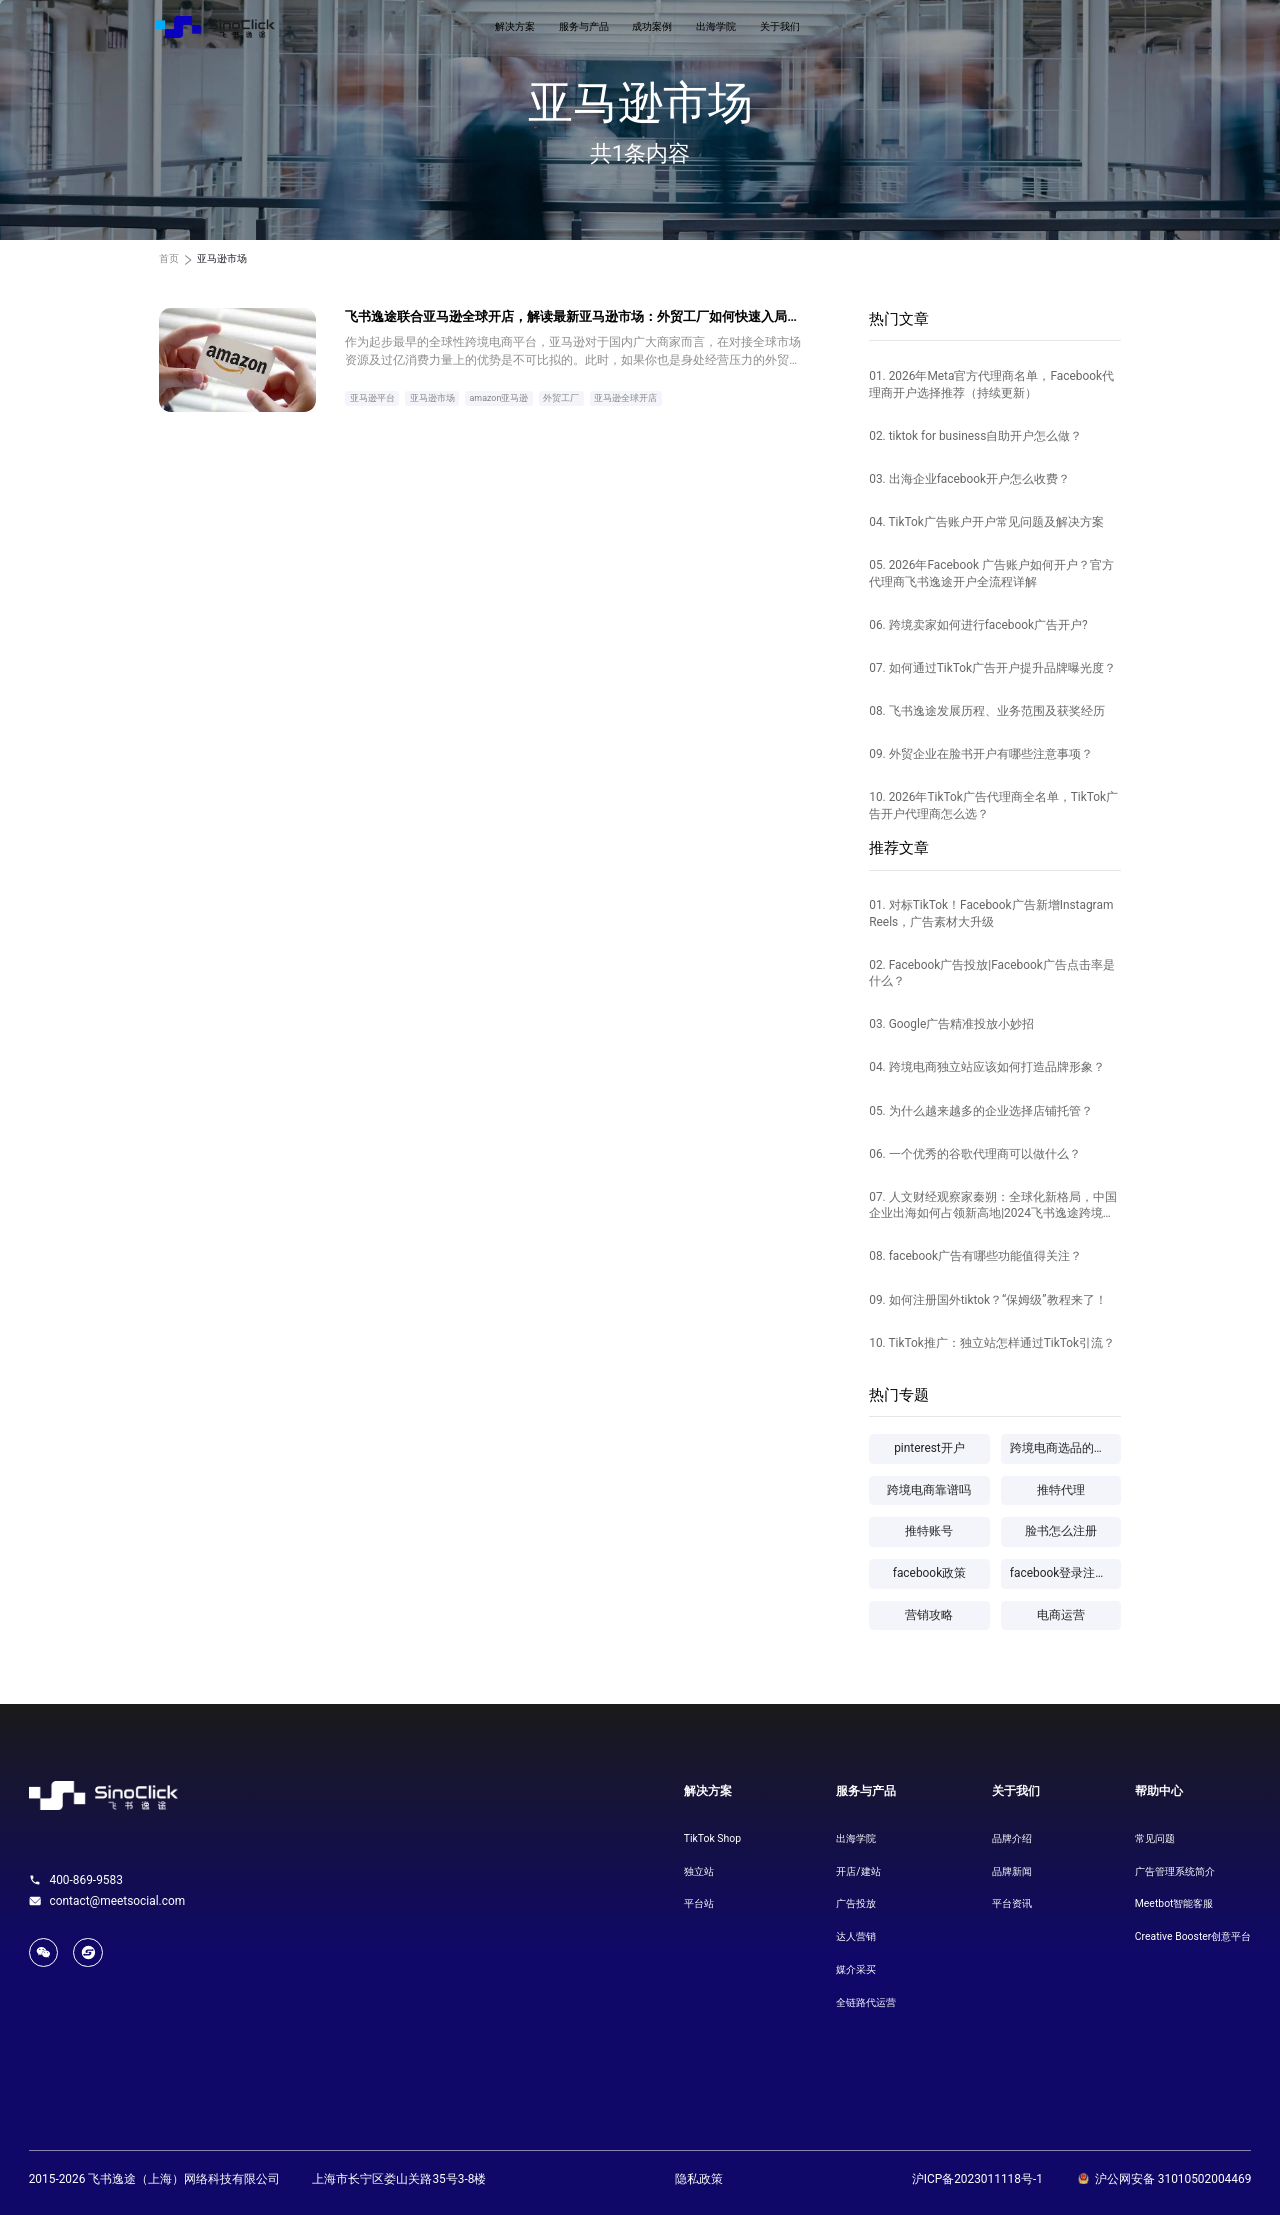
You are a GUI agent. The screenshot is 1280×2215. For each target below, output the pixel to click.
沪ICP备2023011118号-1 (977, 2179)
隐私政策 (699, 2179)
